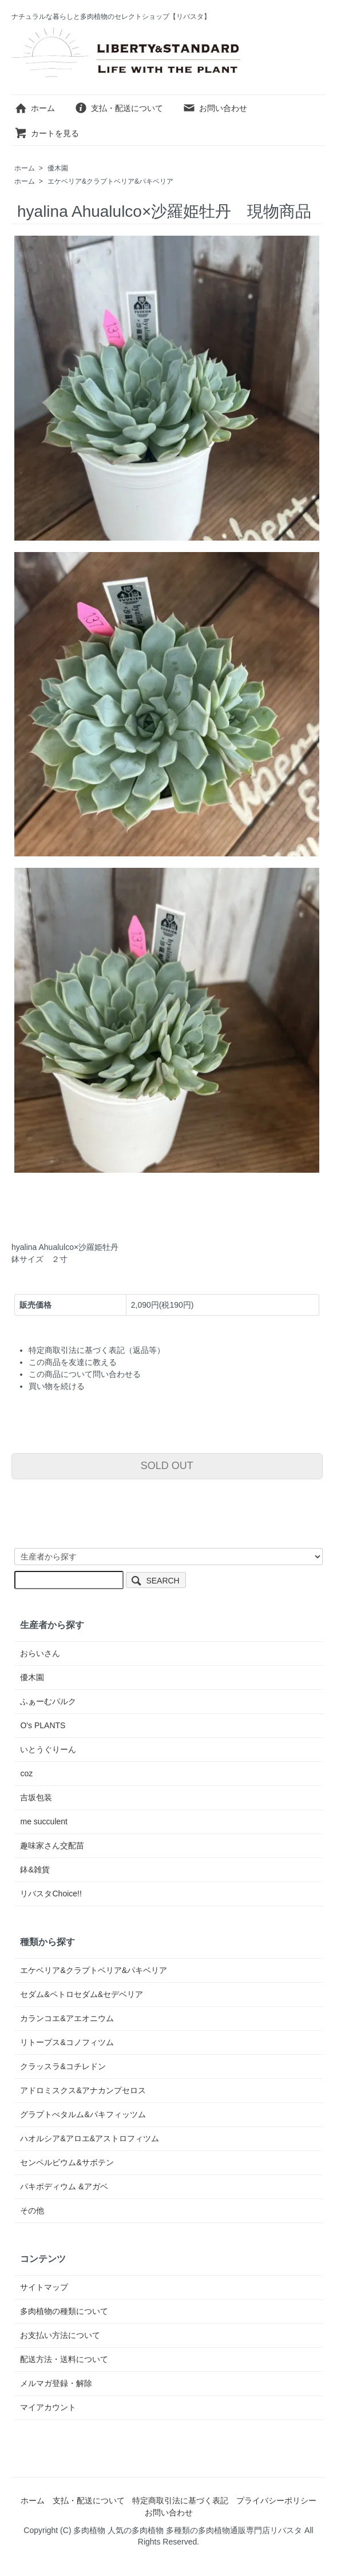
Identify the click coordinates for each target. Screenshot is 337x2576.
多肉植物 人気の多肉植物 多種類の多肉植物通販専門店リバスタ (187, 2530)
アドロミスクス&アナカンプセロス (82, 2090)
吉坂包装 (36, 1797)
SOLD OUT (167, 1465)
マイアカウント (48, 2407)
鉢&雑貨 (34, 1869)
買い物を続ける (57, 1386)
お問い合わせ (215, 108)
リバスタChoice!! (50, 1893)
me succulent (43, 1821)
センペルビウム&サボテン (66, 2162)
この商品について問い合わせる (85, 1374)
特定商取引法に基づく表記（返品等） (97, 1350)
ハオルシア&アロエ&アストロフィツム (89, 2138)
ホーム (34, 108)
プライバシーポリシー (276, 2500)
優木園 (57, 168)
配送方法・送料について (64, 2359)
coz (26, 1773)
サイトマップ (44, 2287)
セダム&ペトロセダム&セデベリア (81, 1994)
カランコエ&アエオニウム (66, 2018)
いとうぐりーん (48, 1749)
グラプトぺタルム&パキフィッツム (82, 2114)
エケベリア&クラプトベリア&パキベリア (110, 181)
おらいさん (40, 1653)
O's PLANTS (42, 1725)
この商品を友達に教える (73, 1362)
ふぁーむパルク (48, 1701)
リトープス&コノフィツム (66, 2042)
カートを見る (46, 133)
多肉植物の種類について (64, 2311)
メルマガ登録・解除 (56, 2383)
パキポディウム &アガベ (64, 2186)
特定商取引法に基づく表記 (180, 2500)
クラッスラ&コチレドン (62, 2066)
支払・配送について (118, 108)
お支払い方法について (60, 2335)
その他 (32, 2210)
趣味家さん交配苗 (52, 1845)
